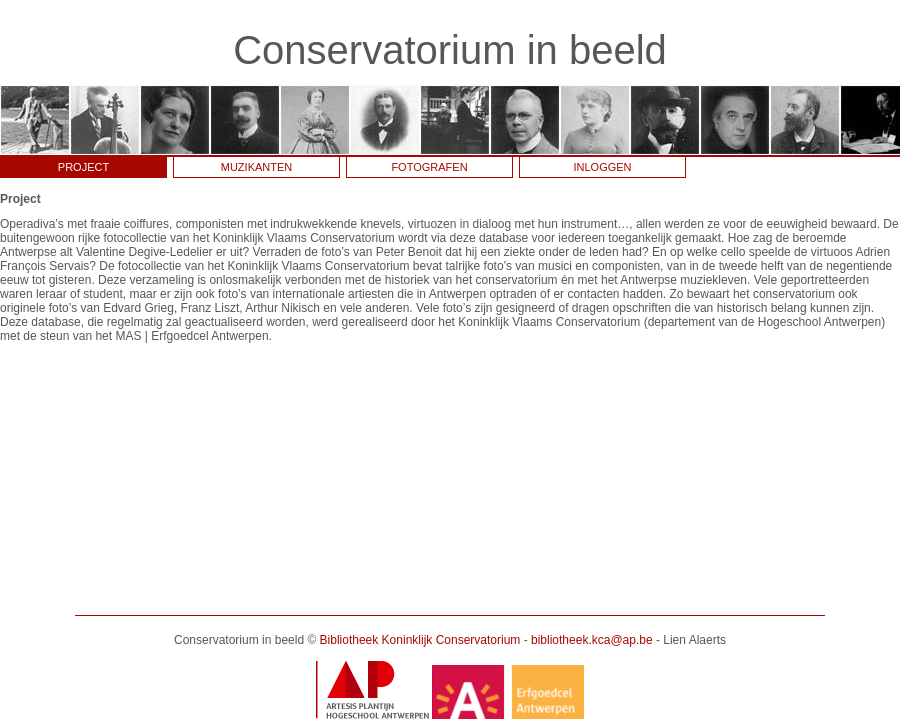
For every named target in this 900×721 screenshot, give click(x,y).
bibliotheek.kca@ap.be (592, 640)
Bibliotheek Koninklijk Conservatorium (420, 640)
